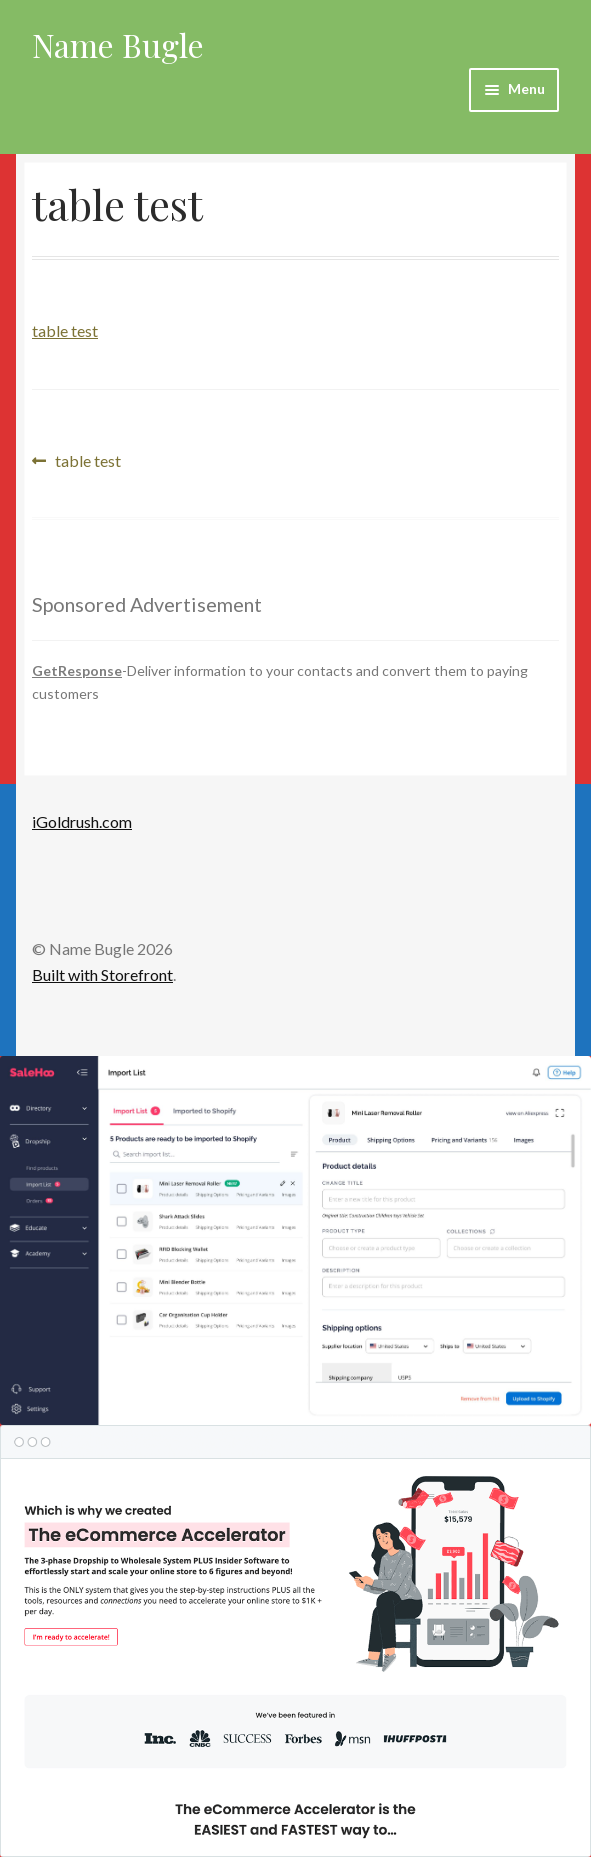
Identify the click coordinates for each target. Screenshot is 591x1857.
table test (65, 330)
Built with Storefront (102, 974)
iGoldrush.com (82, 821)
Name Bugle (118, 44)
